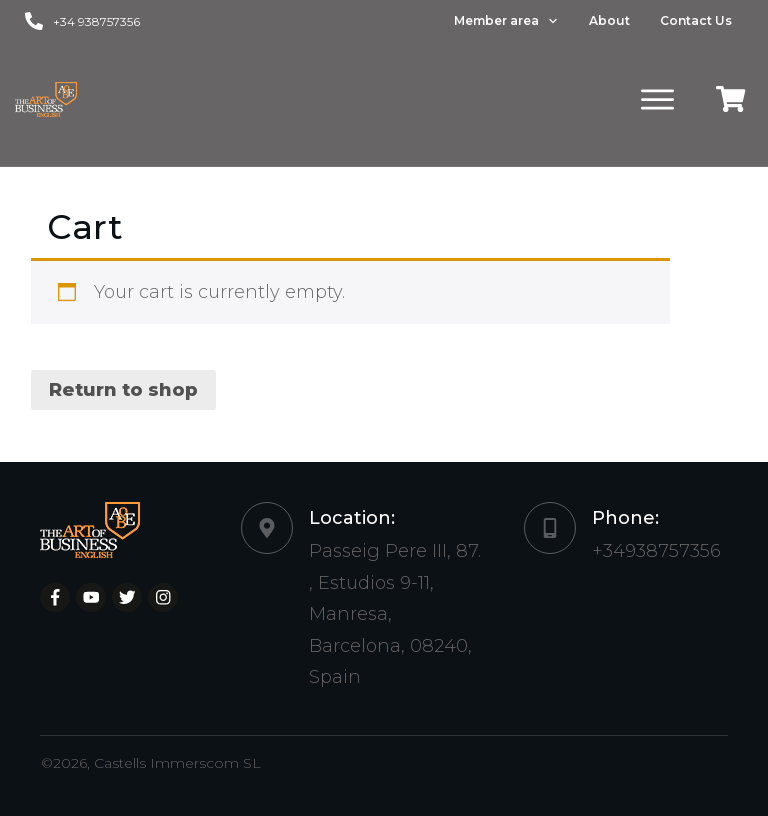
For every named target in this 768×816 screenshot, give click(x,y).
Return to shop (123, 390)
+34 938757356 (96, 21)
